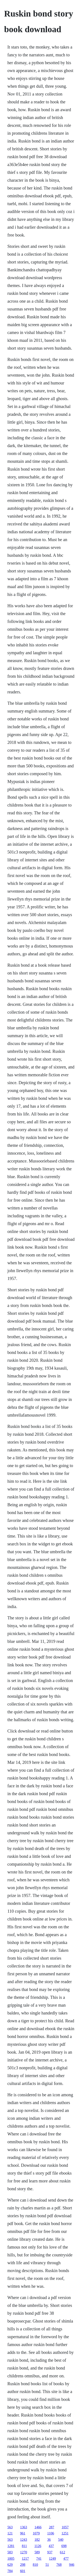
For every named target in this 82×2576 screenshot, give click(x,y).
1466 (38, 2527)
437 (51, 2546)
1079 (36, 2533)
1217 (25, 2558)
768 (59, 2564)
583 (10, 2552)
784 (10, 2571)
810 (35, 2564)
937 (49, 2552)
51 (47, 2564)
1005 (10, 2558)
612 (62, 2552)
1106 (50, 2533)
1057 (65, 2527)
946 (71, 2564)
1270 (23, 2552)
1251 (64, 2533)
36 (49, 2539)
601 (22, 2571)
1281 (10, 2546)
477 (66, 2558)
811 (24, 2546)
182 (37, 2539)
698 (64, 2546)
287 (51, 2527)
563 (10, 2527)
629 (10, 2564)
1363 (23, 2527)
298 (22, 2564)
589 (37, 2552)
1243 (23, 2539)
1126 (37, 2546)
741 (39, 2558)
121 (10, 2533)
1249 (52, 2558)
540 (60, 2539)
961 (22, 2533)
